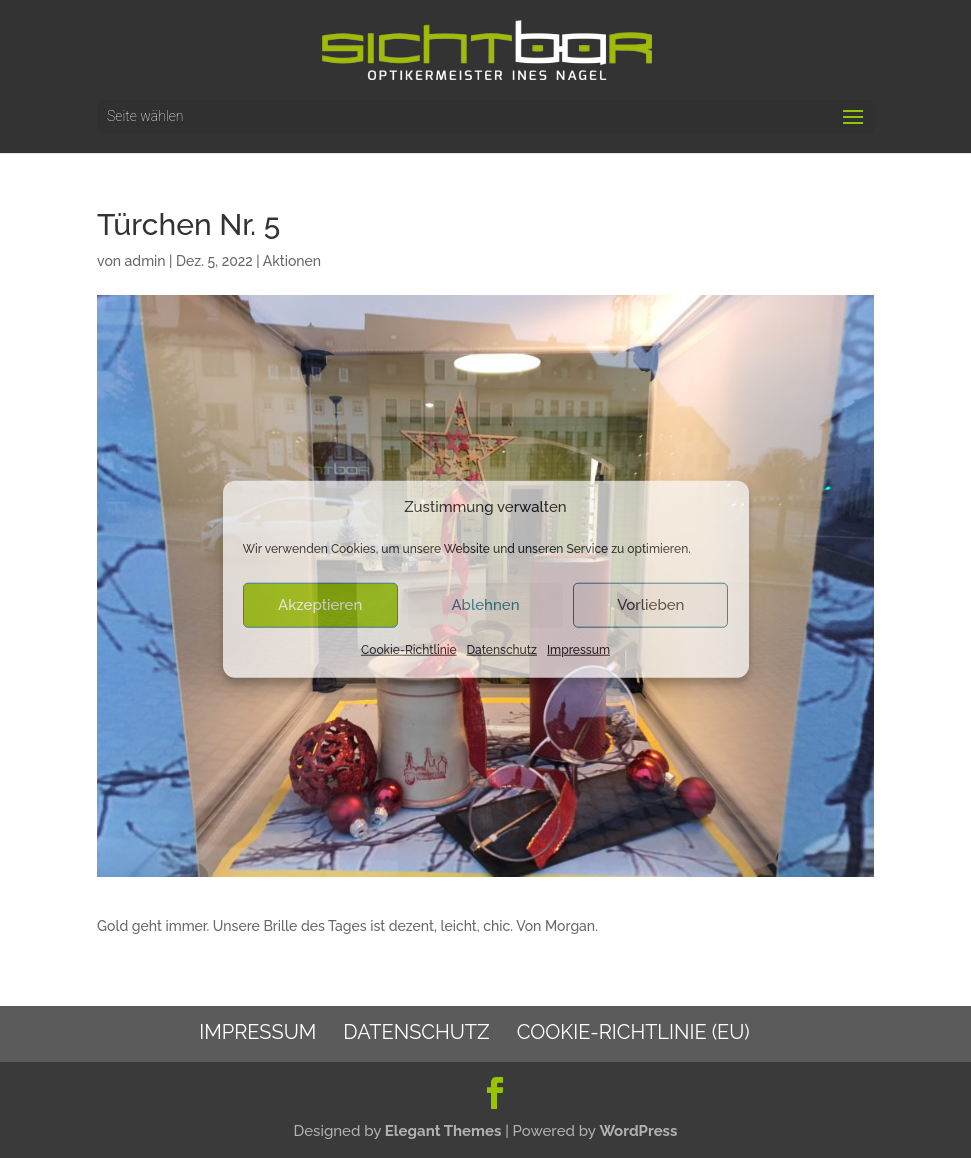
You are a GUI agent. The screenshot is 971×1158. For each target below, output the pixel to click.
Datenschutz (502, 650)
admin (145, 261)
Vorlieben (650, 605)
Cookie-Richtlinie (409, 650)
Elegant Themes (443, 1131)
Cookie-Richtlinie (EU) (633, 1032)
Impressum (578, 650)
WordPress (638, 1131)
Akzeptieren (320, 605)
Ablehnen (485, 605)
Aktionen (292, 261)
